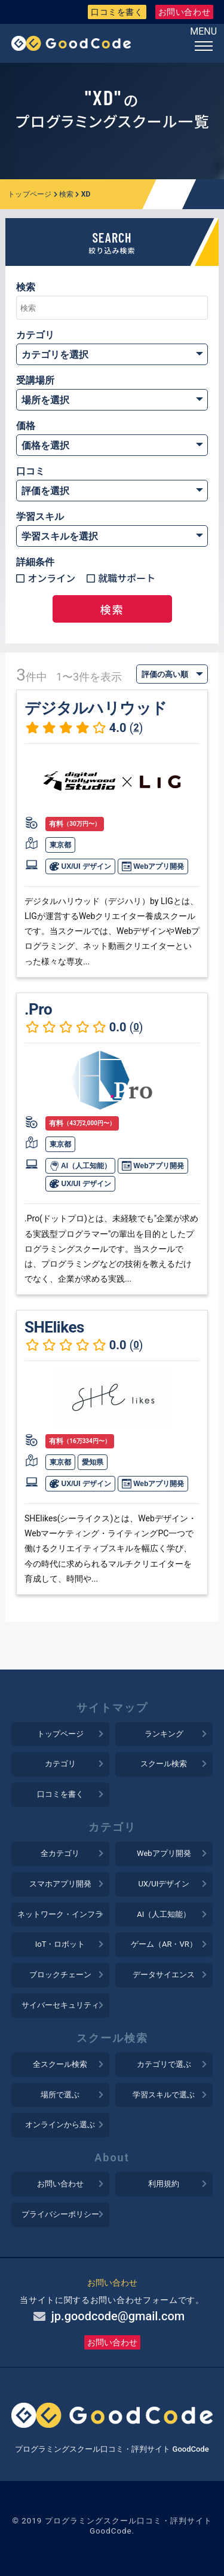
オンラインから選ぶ (60, 2124)
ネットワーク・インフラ (60, 1914)
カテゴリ (60, 1763)
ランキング (164, 1733)
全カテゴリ (60, 1853)
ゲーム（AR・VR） (164, 1944)
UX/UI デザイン (80, 866)
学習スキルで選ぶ (164, 2094)
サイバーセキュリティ (60, 2005)
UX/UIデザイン (163, 1883)
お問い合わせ (184, 12)
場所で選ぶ (60, 2094)
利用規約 (163, 2183)
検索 (66, 194)
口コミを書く (117, 12)
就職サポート (126, 578)
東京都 (60, 845)
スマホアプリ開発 (60, 1883)
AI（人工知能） (80, 1166)
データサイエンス (164, 1974)
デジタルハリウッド (95, 708)
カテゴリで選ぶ (164, 2064)
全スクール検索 (60, 2064)
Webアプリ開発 (153, 866)
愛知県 (92, 1462)
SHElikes (54, 1327)
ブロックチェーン (60, 1974)
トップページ (30, 194)
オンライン (51, 578)
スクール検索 (163, 1763)
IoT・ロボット (60, 1944)
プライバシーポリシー (60, 2214)
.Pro (38, 1009)
